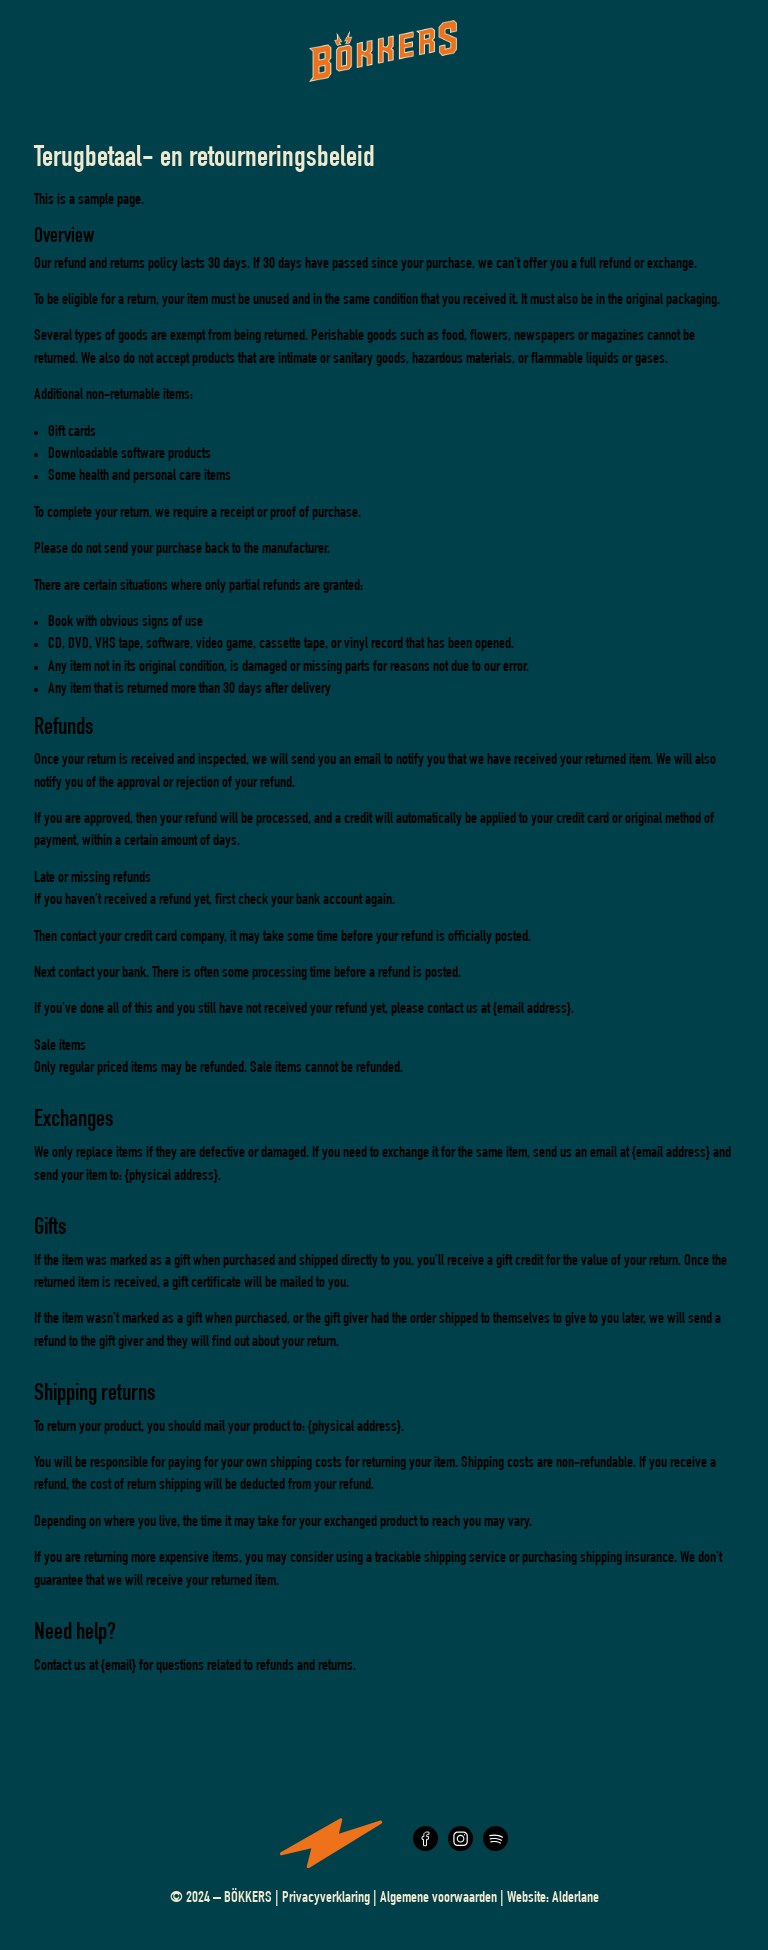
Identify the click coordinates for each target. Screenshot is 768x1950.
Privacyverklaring (326, 1899)
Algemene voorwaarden (438, 1899)
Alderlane (575, 1899)
